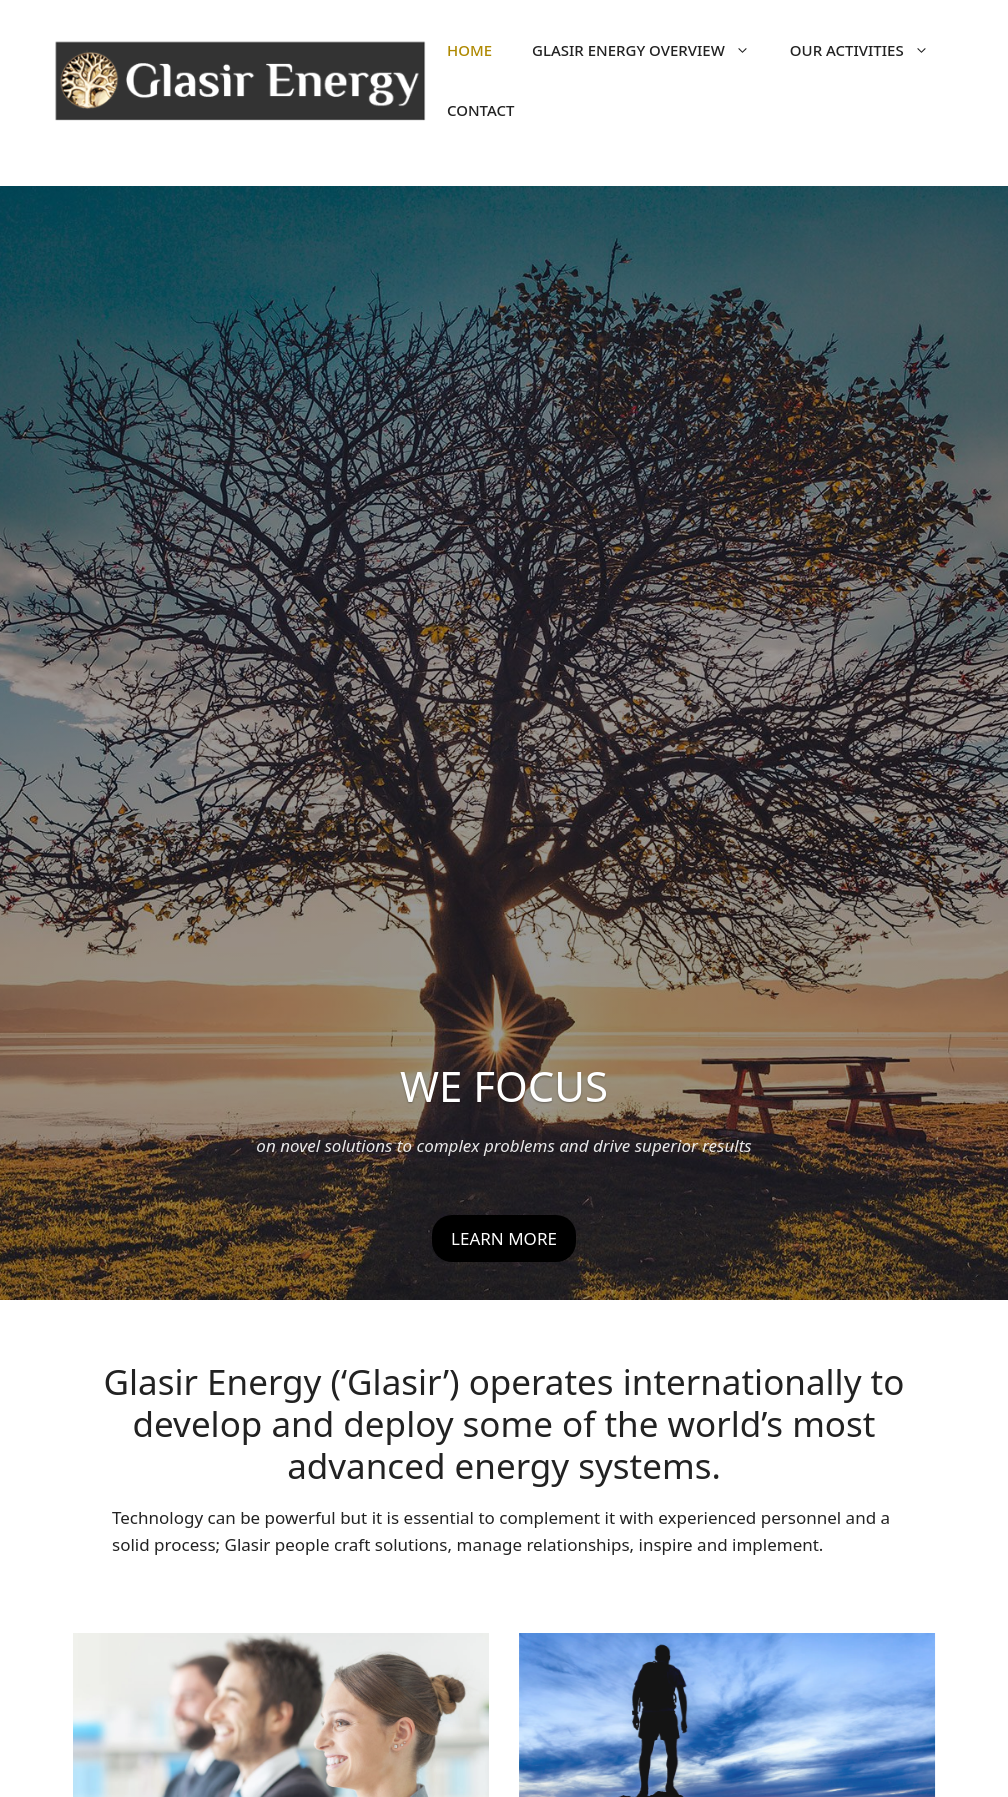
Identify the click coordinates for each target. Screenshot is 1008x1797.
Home (469, 50)
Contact (481, 110)
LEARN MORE (504, 1238)
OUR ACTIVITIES (869, 50)
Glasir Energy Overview (651, 50)
